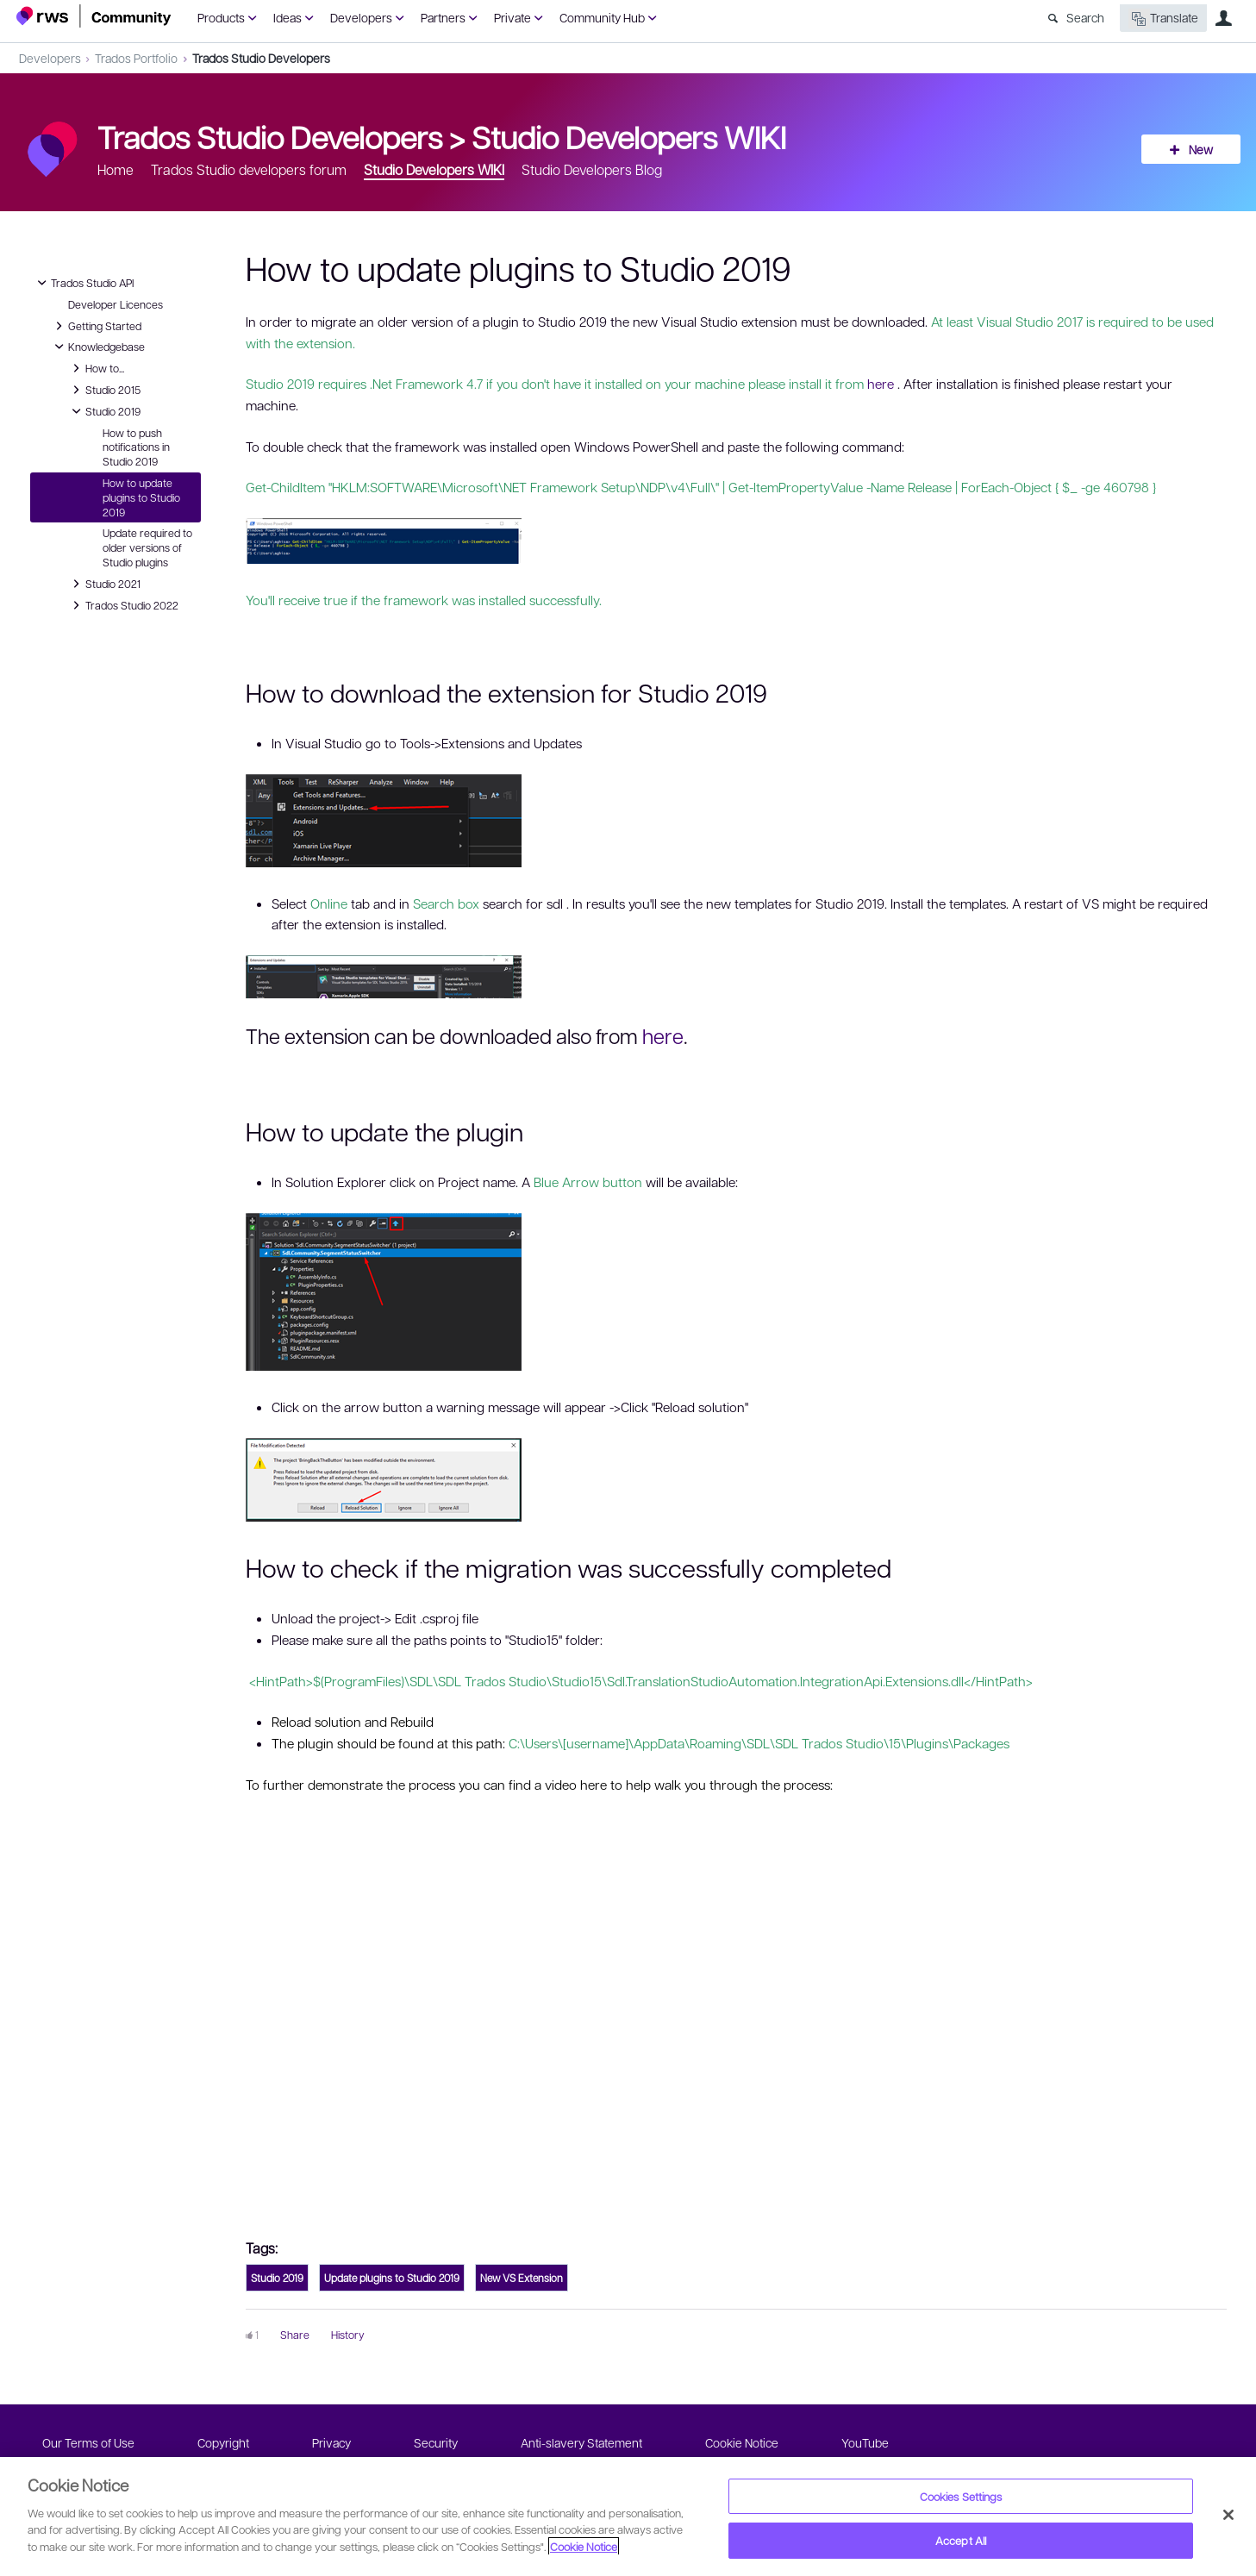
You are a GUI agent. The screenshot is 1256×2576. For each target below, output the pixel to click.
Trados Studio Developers (261, 58)
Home (115, 169)
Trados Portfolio (136, 58)
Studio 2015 (104, 389)
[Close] (1228, 2515)
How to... (96, 368)
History (348, 2335)
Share (294, 2335)
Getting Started (96, 326)
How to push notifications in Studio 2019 (136, 447)
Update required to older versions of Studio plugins (147, 547)
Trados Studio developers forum (249, 169)
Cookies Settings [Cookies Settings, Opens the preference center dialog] (961, 2496)
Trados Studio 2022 (123, 605)
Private (512, 17)
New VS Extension (521, 2278)
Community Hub (602, 17)
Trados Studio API (84, 282)
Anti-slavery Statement (581, 2442)
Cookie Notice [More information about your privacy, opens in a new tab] (583, 2546)
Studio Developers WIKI (629, 136)
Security (436, 2442)
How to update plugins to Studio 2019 (141, 497)
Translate (1163, 18)
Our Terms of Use (88, 2442)
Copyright (223, 2442)
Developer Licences (115, 304)
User (1224, 18)
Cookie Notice (741, 2442)
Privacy (331, 2442)
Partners (443, 17)
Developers (361, 17)
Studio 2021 (104, 583)
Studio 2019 (104, 411)
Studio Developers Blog (592, 169)
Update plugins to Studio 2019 (391, 2278)
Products (221, 17)
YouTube (865, 2442)
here (880, 383)
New (1201, 149)
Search (1085, 17)
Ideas (287, 17)
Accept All (960, 2540)
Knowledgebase (98, 346)
